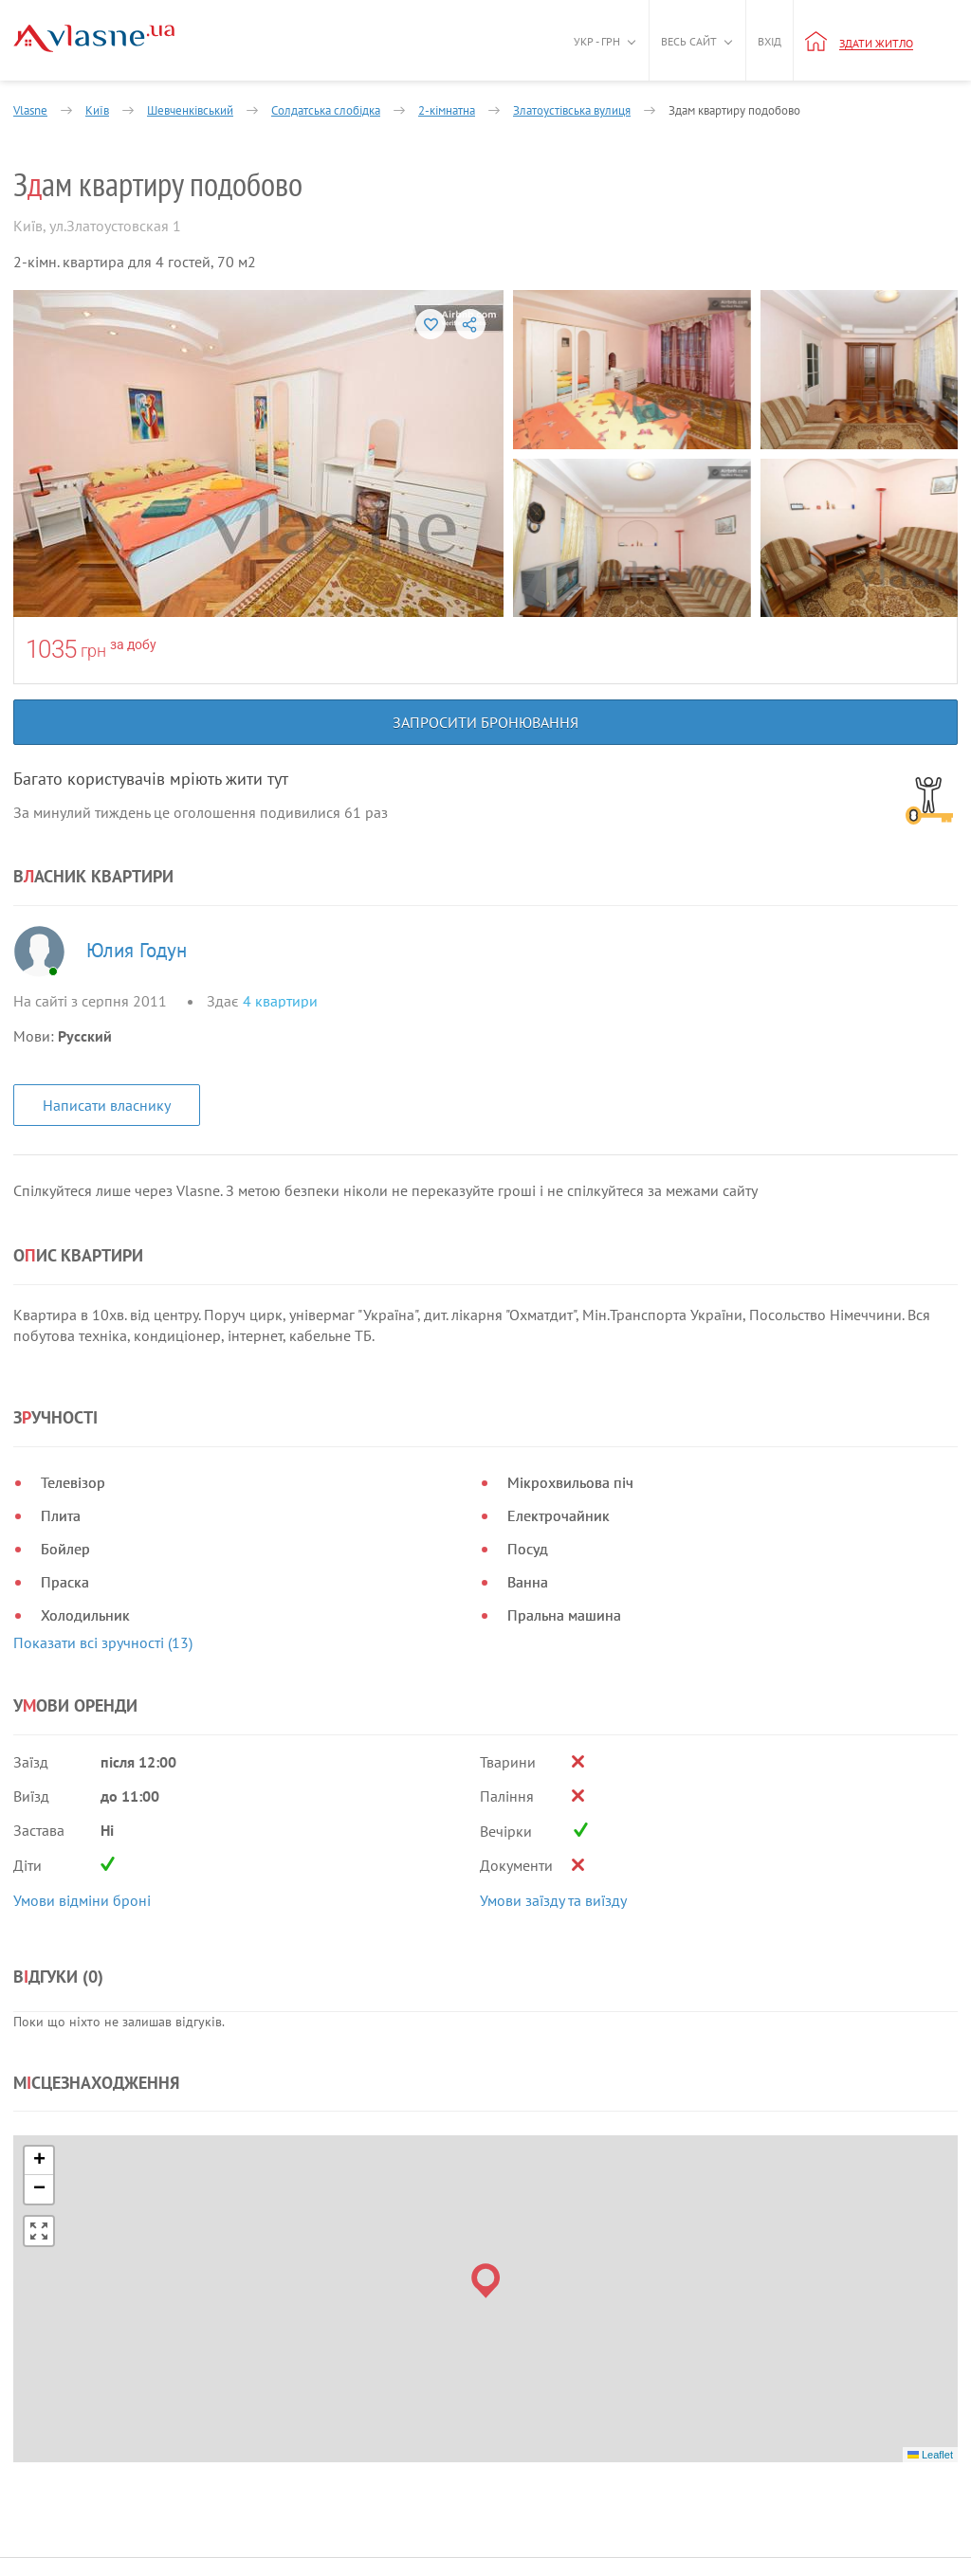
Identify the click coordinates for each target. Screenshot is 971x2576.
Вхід (769, 41)
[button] (486, 2280)
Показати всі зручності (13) (102, 1642)
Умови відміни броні (82, 1900)
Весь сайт (689, 41)
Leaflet (930, 2454)
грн (93, 651)
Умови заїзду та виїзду (553, 1900)
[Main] (93, 38)
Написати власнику (107, 1105)
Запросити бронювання (485, 722)
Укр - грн (597, 41)
